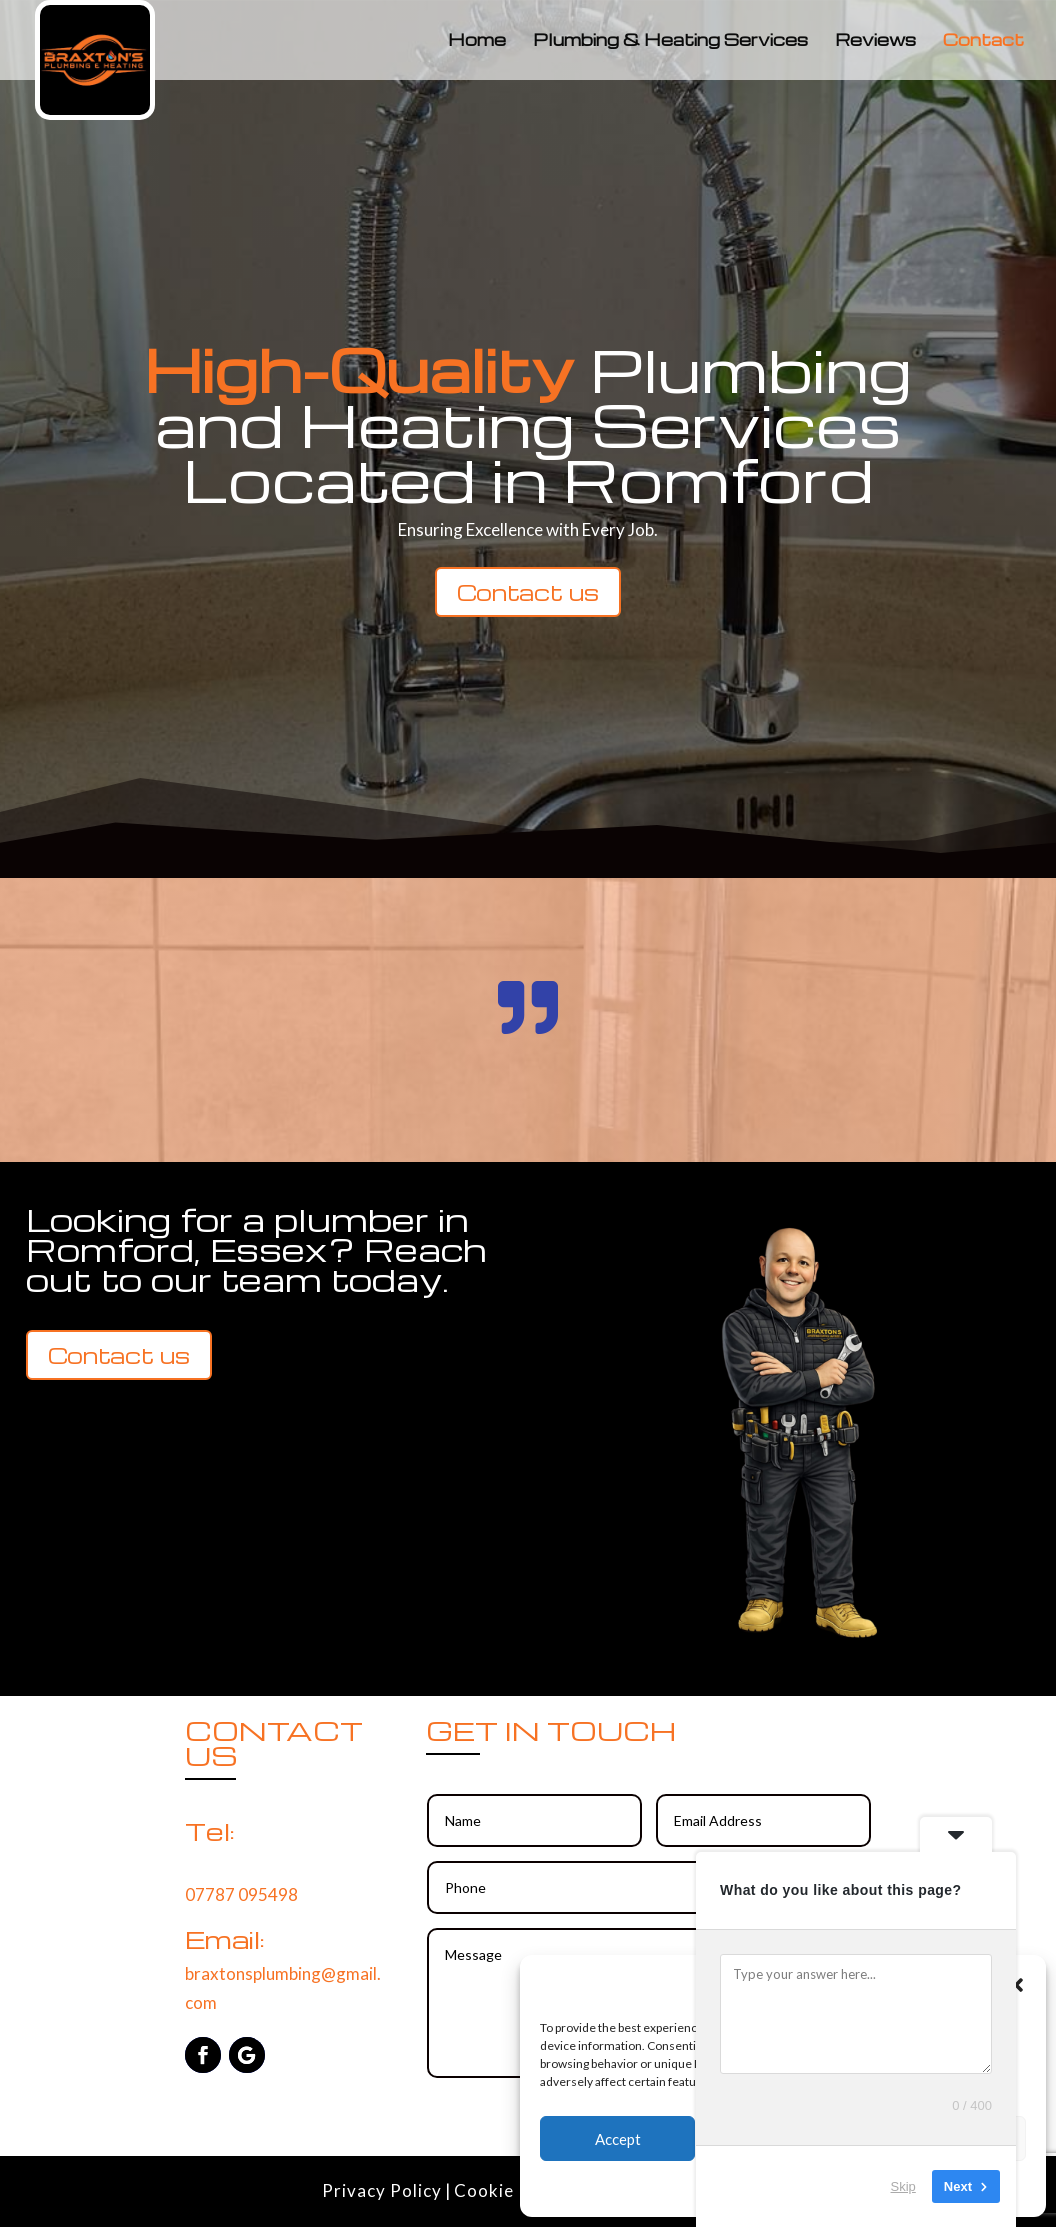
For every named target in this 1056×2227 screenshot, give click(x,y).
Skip (903, 2186)
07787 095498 (241, 1894)
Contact (983, 41)
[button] (1016, 1985)
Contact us (528, 592)
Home (477, 41)
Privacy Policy (382, 2190)
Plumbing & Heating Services (670, 41)
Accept (618, 2139)
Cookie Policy (512, 2190)
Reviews (875, 41)
